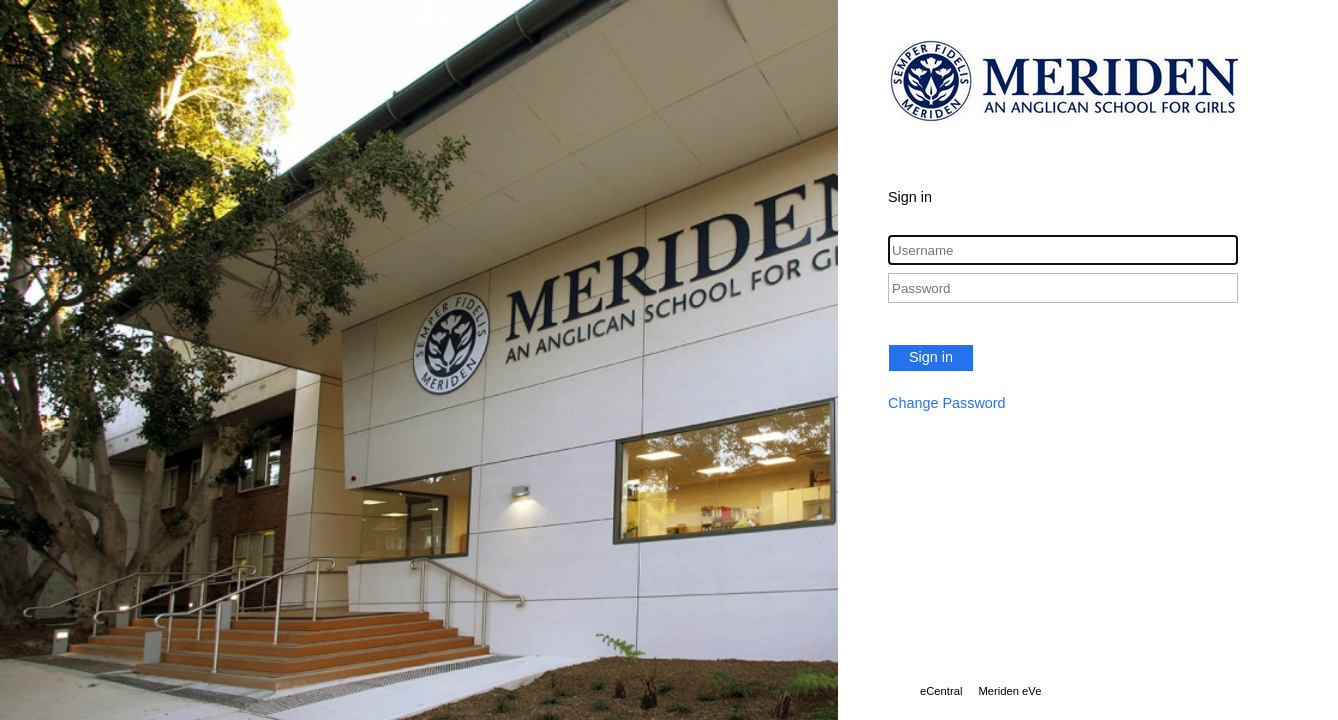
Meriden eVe (1009, 691)
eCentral (941, 691)
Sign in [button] (931, 357)
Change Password (947, 403)
